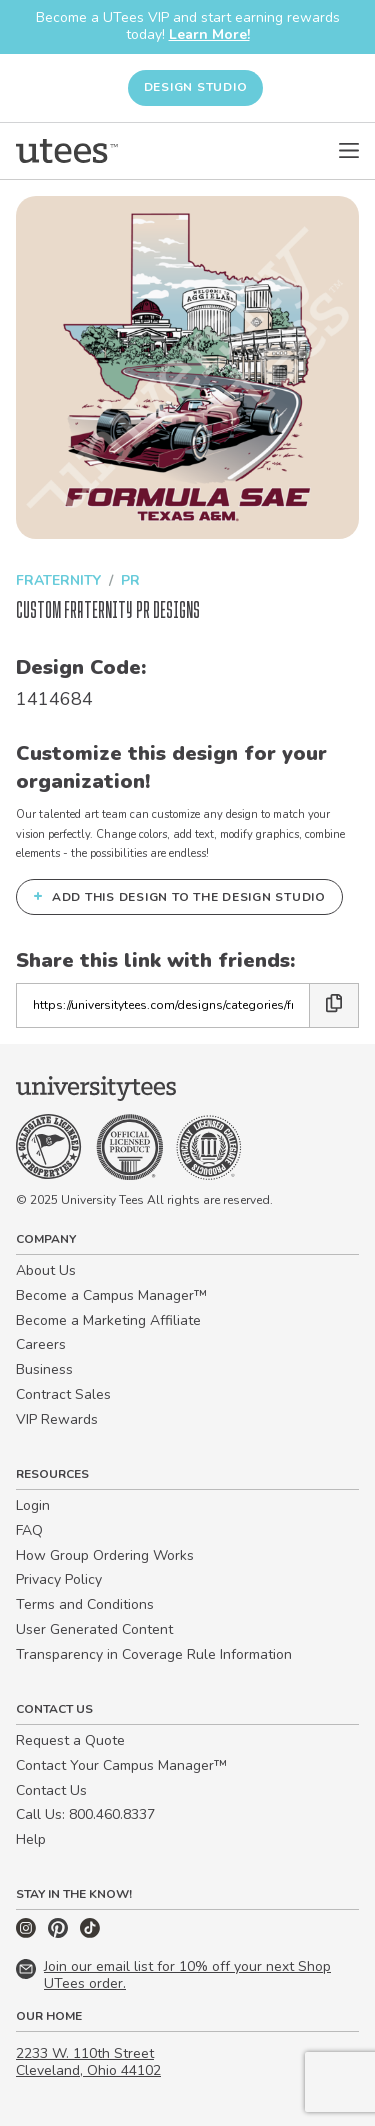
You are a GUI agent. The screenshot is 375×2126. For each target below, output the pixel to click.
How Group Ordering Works (105, 1555)
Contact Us (51, 1790)
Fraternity (58, 580)
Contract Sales (63, 1394)
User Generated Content (94, 1629)
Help (31, 1839)
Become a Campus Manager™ (111, 1295)
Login (33, 1505)
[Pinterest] (60, 1933)
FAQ (29, 1530)
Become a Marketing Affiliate (108, 1320)
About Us (46, 1270)
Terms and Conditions (85, 1604)
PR (130, 580)
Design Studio (196, 87)
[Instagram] (28, 1933)
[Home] (67, 151)
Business (44, 1369)
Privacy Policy (59, 1579)
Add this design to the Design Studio (179, 896)
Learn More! (209, 34)
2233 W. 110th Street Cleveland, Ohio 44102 (88, 2062)
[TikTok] (90, 1933)
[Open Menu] (349, 151)
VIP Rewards (57, 1419)
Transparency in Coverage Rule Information (154, 1654)
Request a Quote (70, 1740)
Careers (41, 1344)
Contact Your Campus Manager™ (121, 1765)
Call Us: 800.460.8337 (85, 1814)
